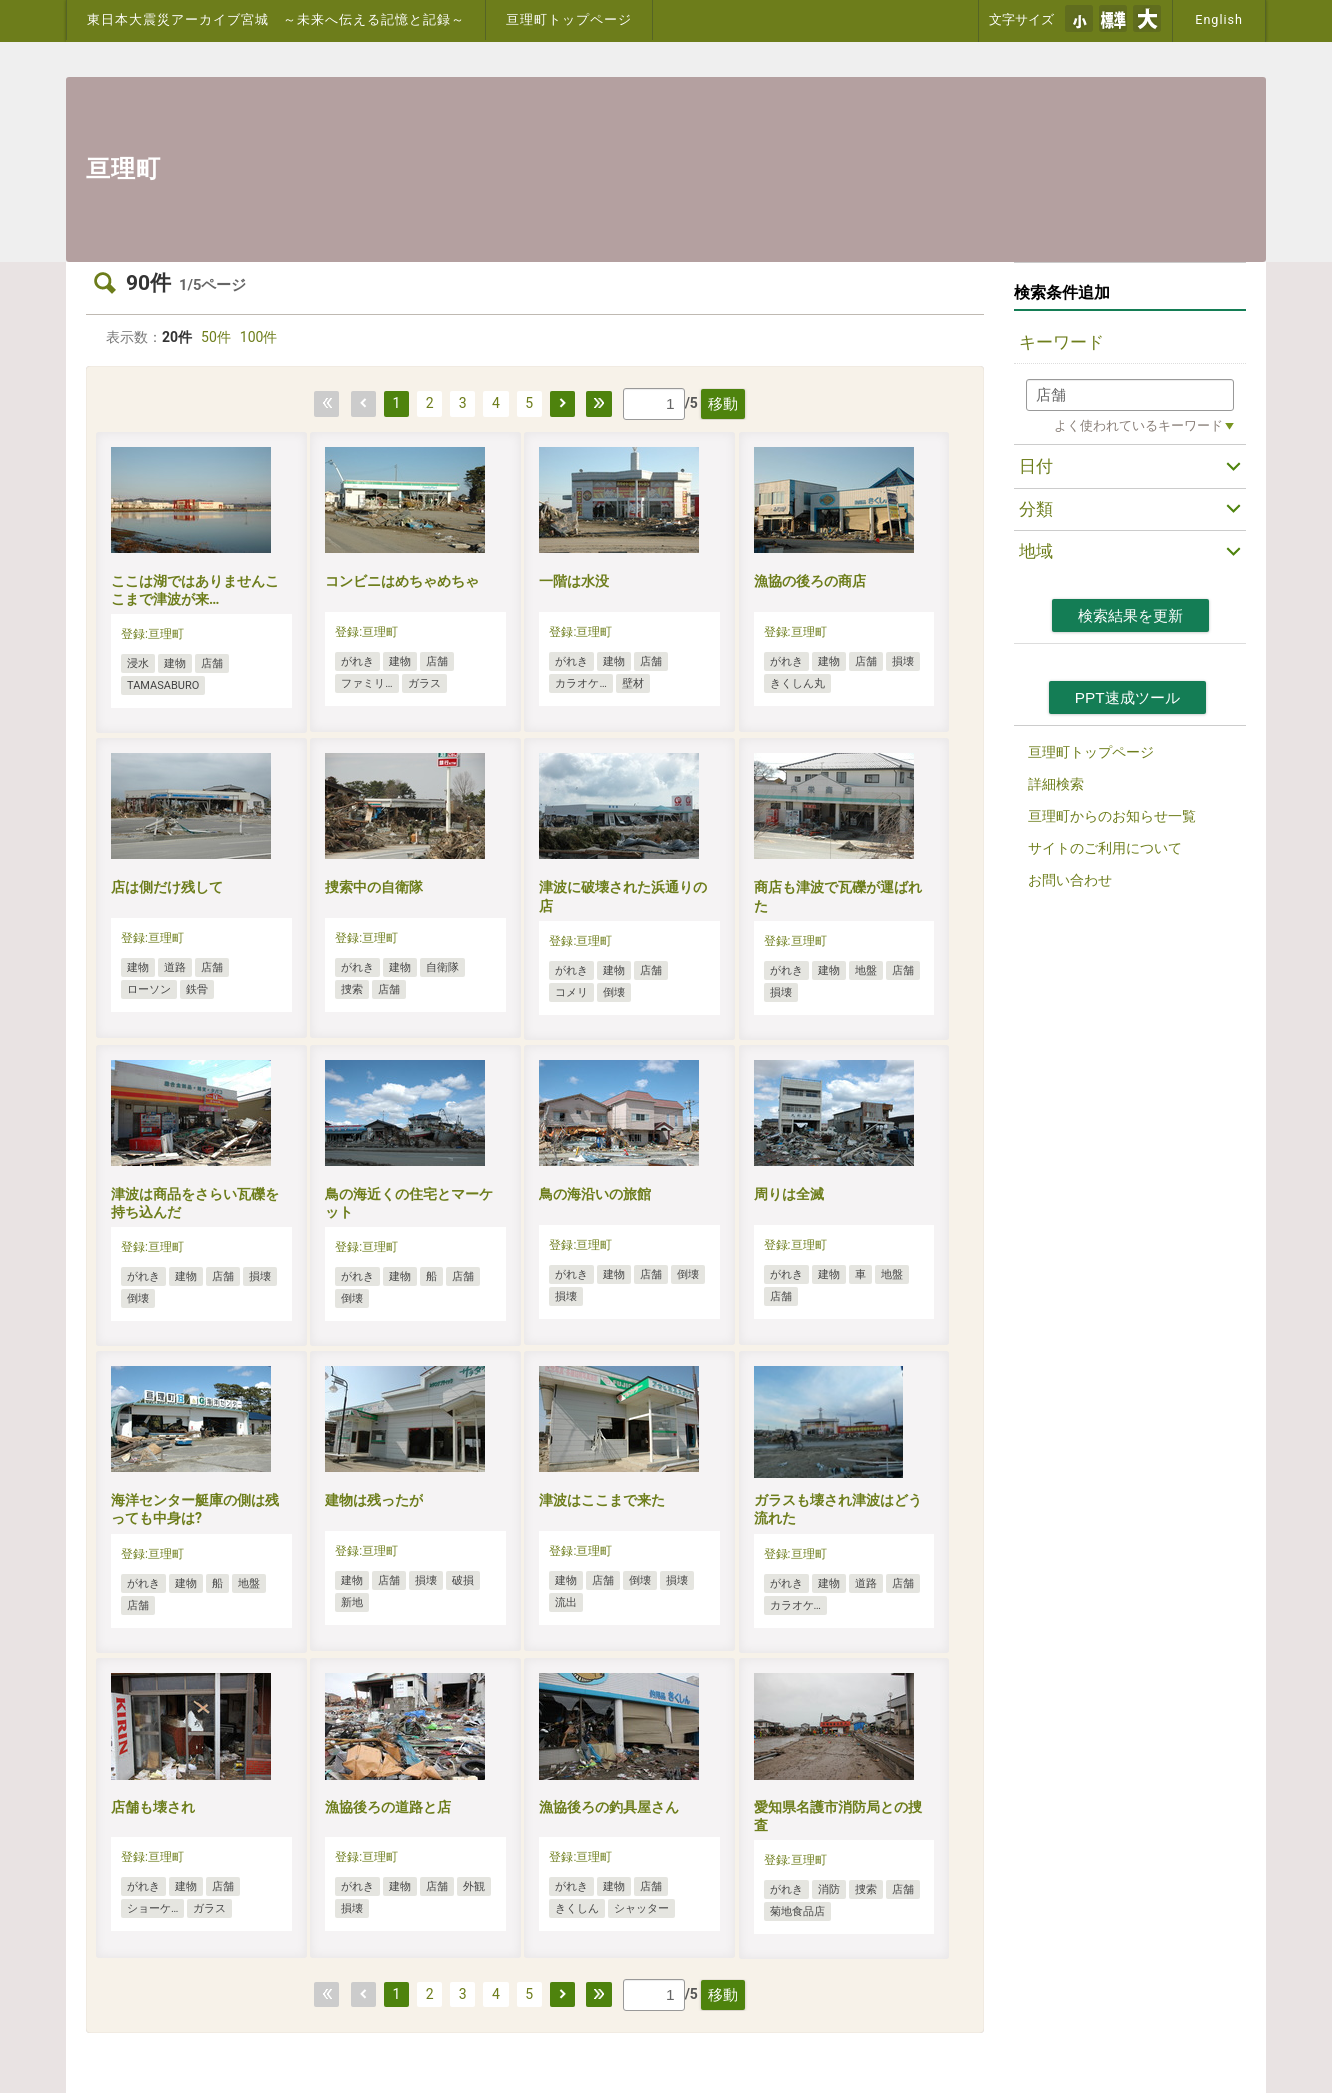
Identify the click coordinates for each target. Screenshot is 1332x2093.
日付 (1036, 466)
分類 (1036, 509)
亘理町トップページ (569, 19)
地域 (1036, 551)
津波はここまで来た (602, 1500)
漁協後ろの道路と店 (388, 1807)
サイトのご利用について (1105, 848)
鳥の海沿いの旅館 (595, 1194)
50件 (216, 337)
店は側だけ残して (167, 887)
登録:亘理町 (152, 634)
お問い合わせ (1070, 880)
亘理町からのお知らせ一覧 (1112, 816)
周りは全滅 (789, 1194)
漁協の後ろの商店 (810, 581)
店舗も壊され (153, 1807)
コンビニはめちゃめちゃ (402, 581)
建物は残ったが (374, 1500)
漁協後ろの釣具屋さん (609, 1807)
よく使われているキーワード (1138, 425)
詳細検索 (1056, 784)
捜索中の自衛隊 (374, 887)
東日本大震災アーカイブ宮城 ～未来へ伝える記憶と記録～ (276, 19)
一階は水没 (574, 581)
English (1219, 19)
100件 (259, 337)
